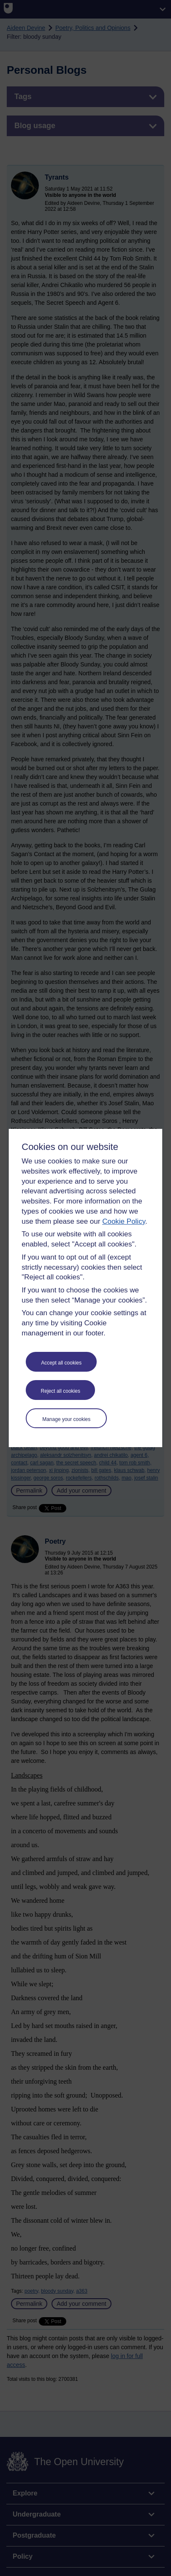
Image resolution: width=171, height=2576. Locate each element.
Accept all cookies (61, 1363)
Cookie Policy (123, 1221)
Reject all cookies (60, 1391)
